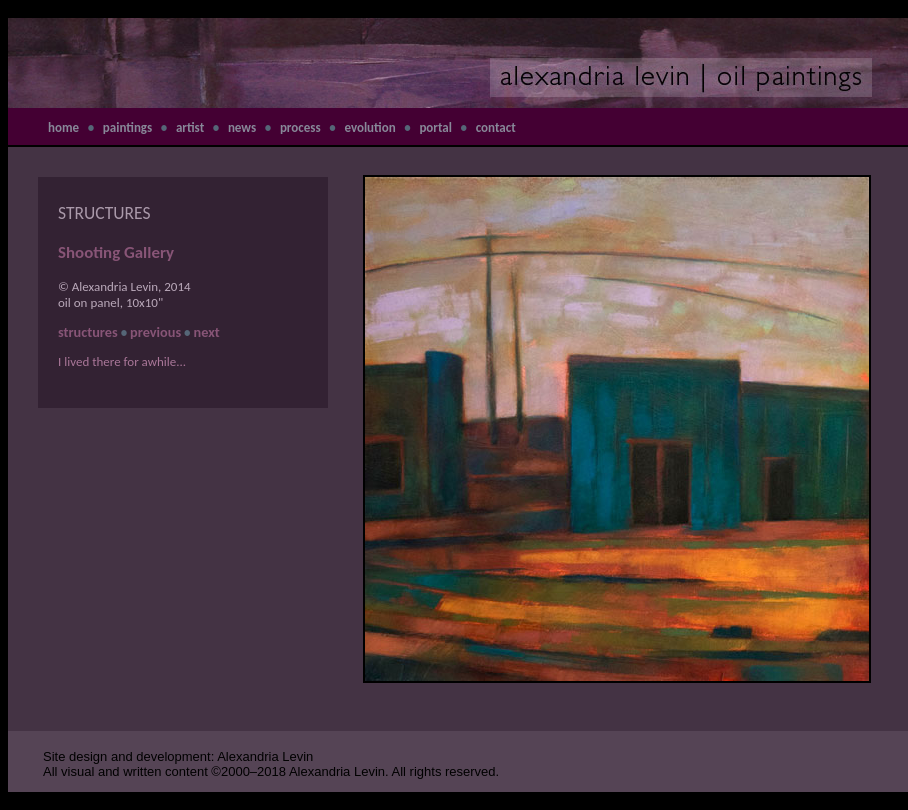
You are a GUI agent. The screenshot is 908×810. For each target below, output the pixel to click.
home (63, 127)
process (300, 127)
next (207, 332)
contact (496, 127)
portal (435, 127)
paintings (127, 127)
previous (155, 332)
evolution (369, 127)
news (242, 127)
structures (88, 332)
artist (190, 127)
